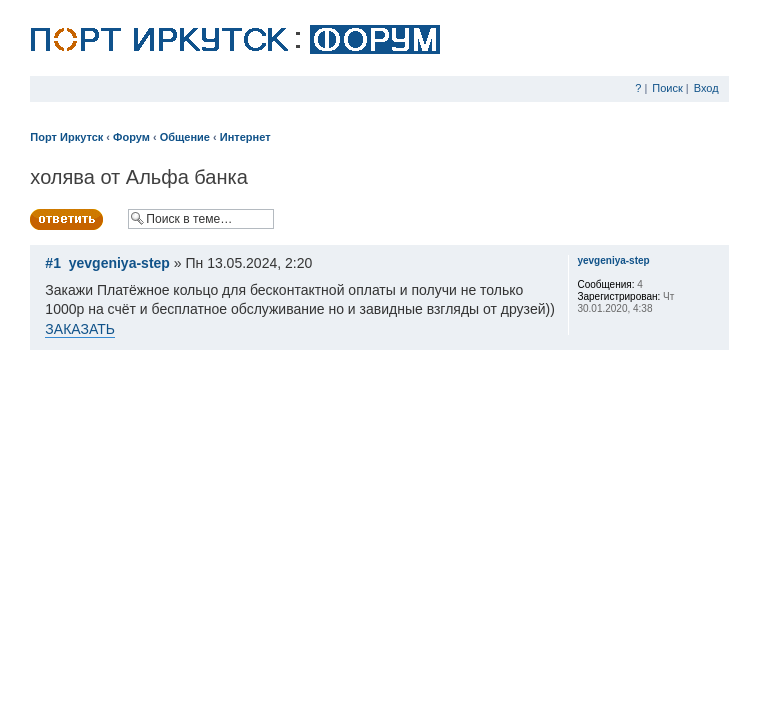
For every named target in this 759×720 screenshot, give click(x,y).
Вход (706, 88)
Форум (131, 137)
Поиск (667, 88)
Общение (185, 137)
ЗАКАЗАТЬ (80, 329)
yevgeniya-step (119, 263)
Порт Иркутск (66, 137)
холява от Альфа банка (138, 177)
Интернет (245, 137)
